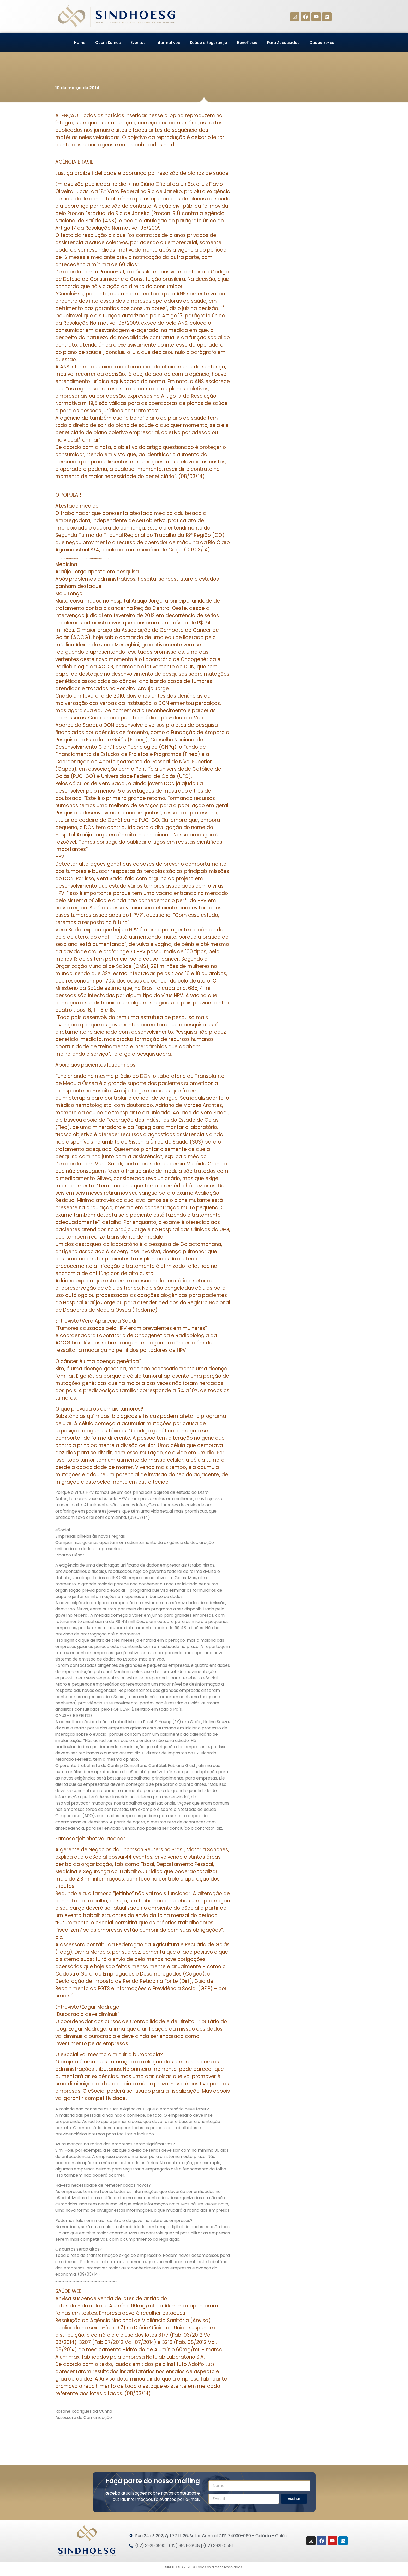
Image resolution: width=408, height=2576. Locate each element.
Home (79, 42)
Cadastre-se (321, 42)
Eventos (138, 42)
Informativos (167, 42)
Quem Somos (108, 42)
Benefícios (247, 42)
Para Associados (283, 42)
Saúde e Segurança (208, 42)
